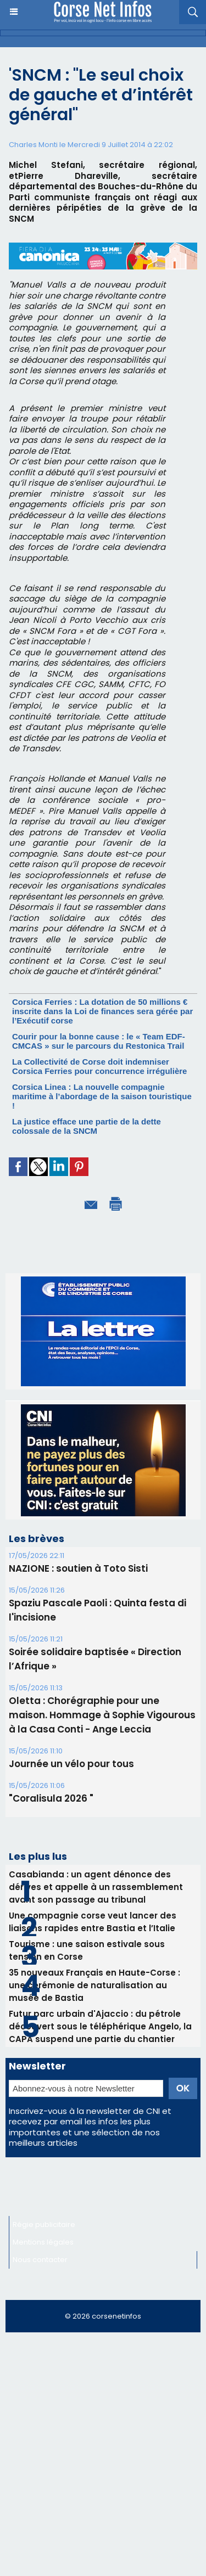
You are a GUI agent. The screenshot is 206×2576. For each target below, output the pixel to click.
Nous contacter (40, 2259)
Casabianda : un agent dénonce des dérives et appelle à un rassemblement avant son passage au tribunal (96, 1887)
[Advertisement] (103, 2446)
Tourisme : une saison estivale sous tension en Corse (87, 1950)
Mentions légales (43, 2242)
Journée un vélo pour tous (71, 1763)
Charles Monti (33, 144)
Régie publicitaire (44, 2224)
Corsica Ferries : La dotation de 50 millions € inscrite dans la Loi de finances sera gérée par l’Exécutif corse (102, 1011)
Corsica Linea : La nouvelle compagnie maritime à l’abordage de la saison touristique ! (102, 1096)
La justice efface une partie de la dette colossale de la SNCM (86, 1126)
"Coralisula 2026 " (51, 1798)
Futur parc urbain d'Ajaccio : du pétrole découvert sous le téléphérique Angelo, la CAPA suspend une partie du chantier (100, 2026)
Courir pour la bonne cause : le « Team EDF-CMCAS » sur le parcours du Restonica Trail (98, 1041)
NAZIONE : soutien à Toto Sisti (78, 1568)
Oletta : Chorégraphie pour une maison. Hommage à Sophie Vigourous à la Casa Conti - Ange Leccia (102, 1715)
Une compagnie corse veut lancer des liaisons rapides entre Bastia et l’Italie (92, 1922)
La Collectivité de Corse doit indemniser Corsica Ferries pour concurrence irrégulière (99, 1066)
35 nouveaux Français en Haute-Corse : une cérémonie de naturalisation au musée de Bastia (94, 1985)
